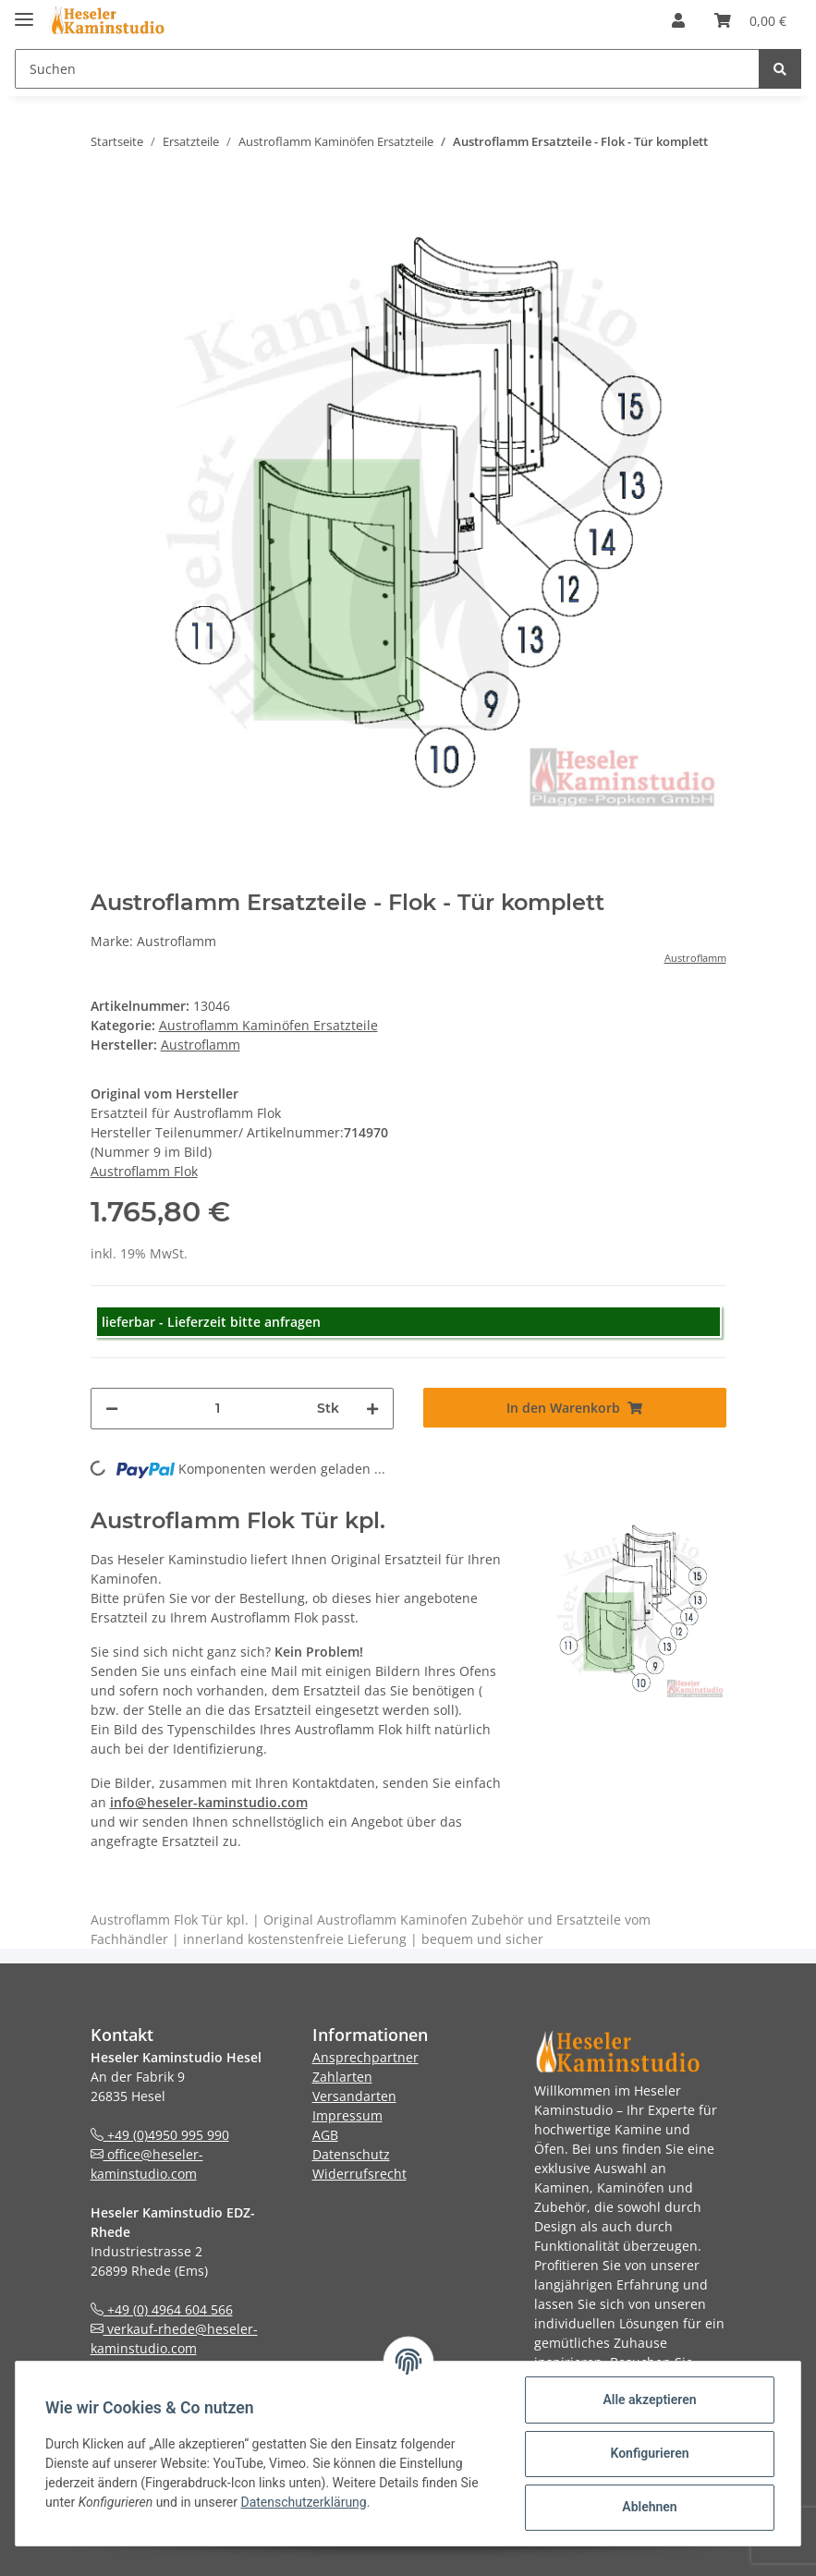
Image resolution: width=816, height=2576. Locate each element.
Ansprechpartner (365, 2057)
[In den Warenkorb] (574, 1408)
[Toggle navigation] (24, 11)
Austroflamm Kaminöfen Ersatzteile (268, 1025)
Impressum (347, 2115)
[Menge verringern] (111, 1408)
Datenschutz (351, 2154)
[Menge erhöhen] (372, 1408)
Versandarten (354, 2096)
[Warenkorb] (750, 20)
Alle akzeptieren (649, 2399)
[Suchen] (387, 69)
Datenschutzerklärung (303, 2502)
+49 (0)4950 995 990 (160, 2135)
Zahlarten (342, 2076)
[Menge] (217, 1408)
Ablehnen (649, 2506)
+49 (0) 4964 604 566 (162, 2309)
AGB (325, 2135)
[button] (678, 20)
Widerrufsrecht (359, 2173)
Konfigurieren (649, 2453)
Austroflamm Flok (144, 1171)
